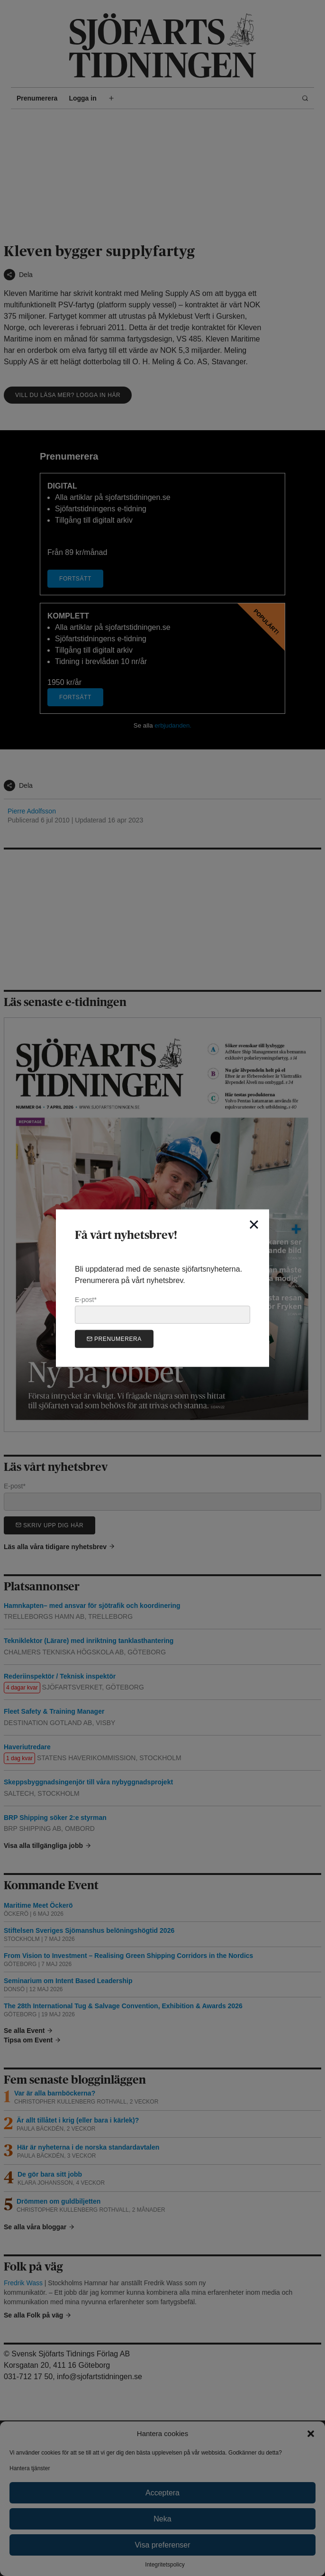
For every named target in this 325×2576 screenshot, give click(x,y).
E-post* (162, 1309)
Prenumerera (114, 1338)
